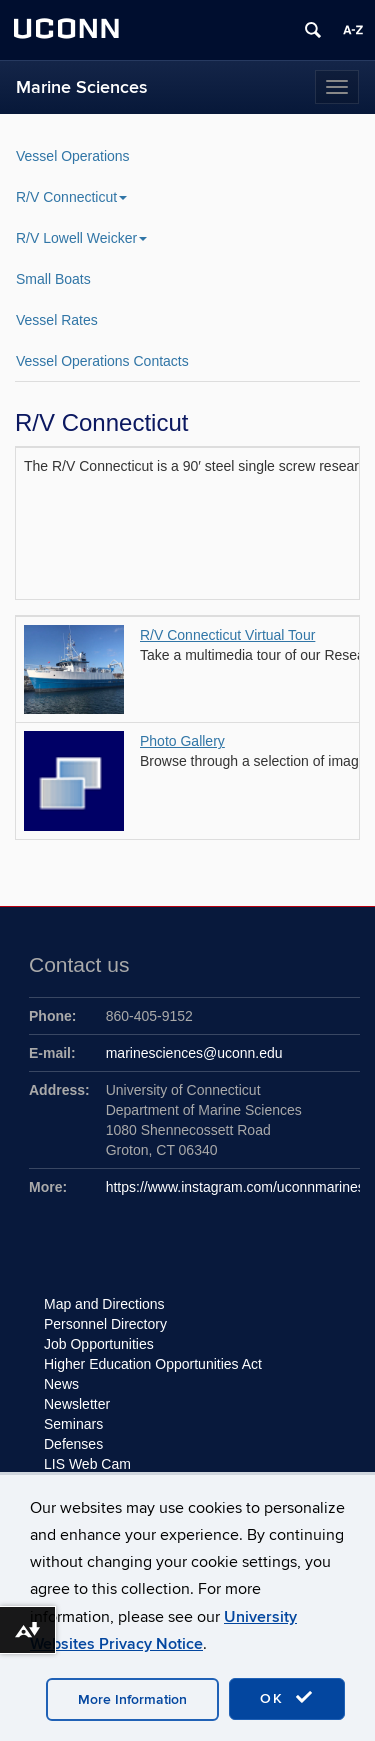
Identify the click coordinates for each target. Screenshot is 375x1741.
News (61, 1384)
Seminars (73, 1424)
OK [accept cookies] (287, 1698)
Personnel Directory (105, 1324)
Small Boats (53, 279)
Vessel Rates (57, 320)
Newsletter (77, 1404)
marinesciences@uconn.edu (194, 1053)
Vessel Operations (73, 156)
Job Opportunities (99, 1344)
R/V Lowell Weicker (81, 238)
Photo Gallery (182, 741)
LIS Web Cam (87, 1464)
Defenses (73, 1444)
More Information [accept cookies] (132, 1699)
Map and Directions (104, 1304)
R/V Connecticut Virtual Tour (227, 635)
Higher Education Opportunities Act (153, 1364)
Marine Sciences (82, 87)
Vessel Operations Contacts (102, 361)
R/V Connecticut (71, 197)
